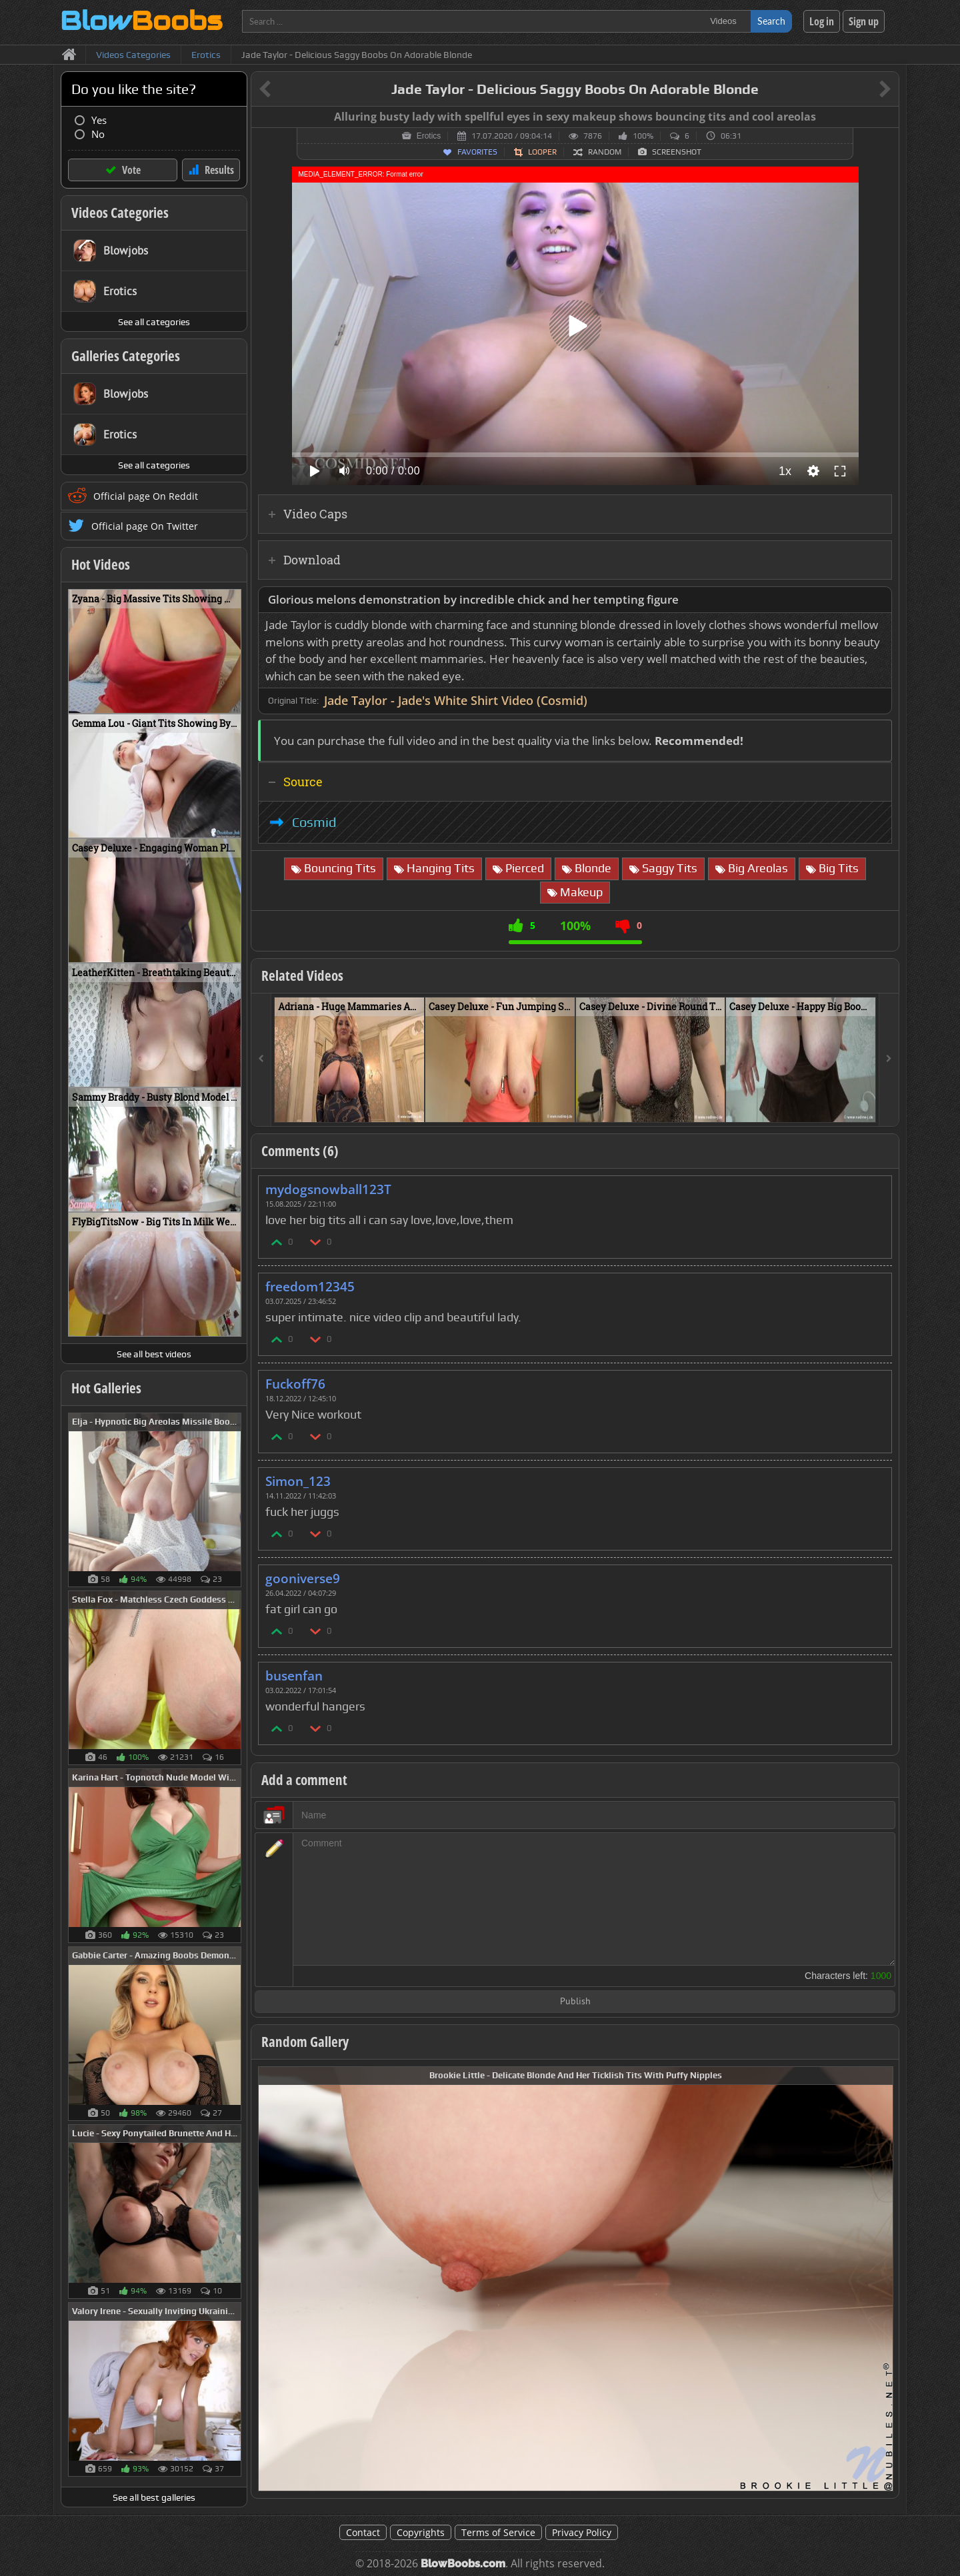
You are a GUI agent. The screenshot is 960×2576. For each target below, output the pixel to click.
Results (219, 170)
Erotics (429, 136)
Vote (131, 170)
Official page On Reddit (145, 496)
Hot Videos (100, 564)
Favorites (477, 152)
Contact (363, 2532)
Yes (99, 120)
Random (604, 152)
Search (771, 21)
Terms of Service (498, 2532)
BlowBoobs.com (463, 2563)
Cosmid (314, 822)
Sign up (864, 21)
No (98, 134)
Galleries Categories (125, 355)
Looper (542, 152)
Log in (821, 21)
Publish (575, 2002)
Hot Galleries (106, 1388)
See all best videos (154, 1354)
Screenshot (676, 152)
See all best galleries (154, 2497)
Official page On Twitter (144, 526)
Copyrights (421, 2532)
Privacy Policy (581, 2532)
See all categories (154, 322)
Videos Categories (120, 212)
